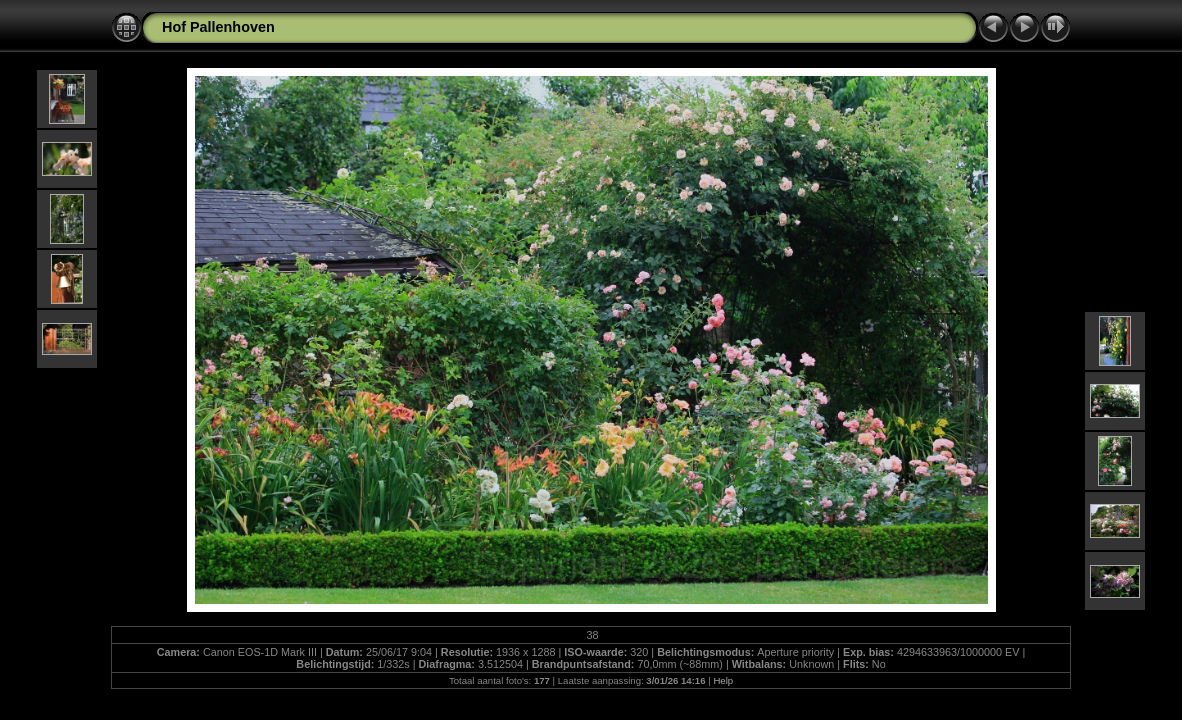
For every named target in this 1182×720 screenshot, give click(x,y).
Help (723, 680)
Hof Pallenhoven (218, 27)
